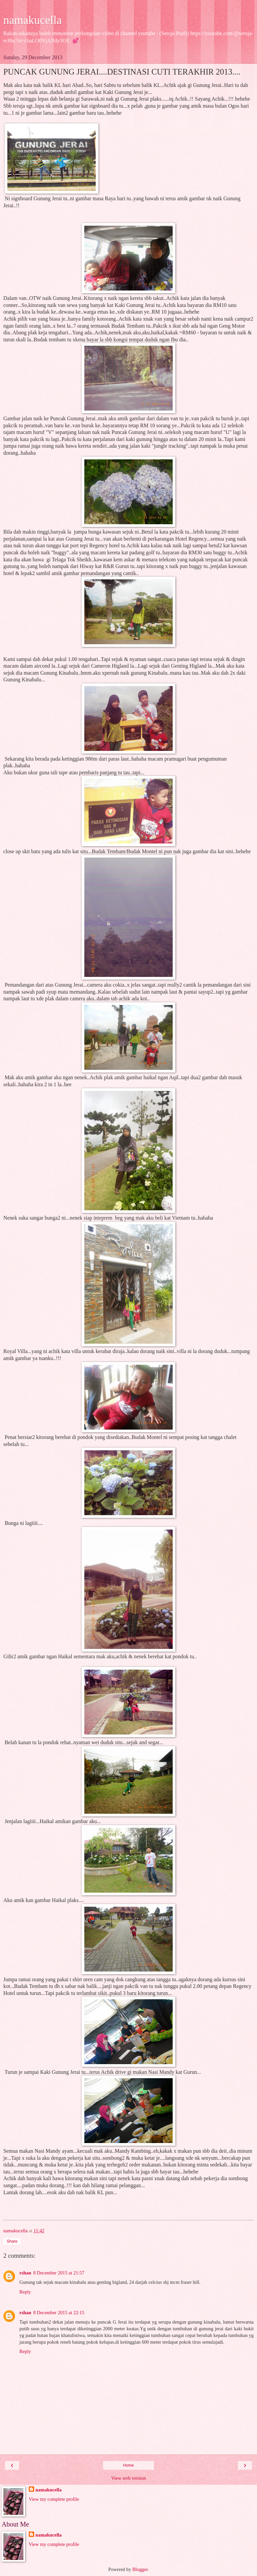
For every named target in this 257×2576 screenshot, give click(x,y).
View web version (128, 2478)
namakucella (32, 19)
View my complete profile (54, 2499)
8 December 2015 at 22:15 (58, 2312)
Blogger (140, 2569)
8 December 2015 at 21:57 (58, 2272)
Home (128, 2465)
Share (12, 2241)
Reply (25, 2291)
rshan (25, 2272)
